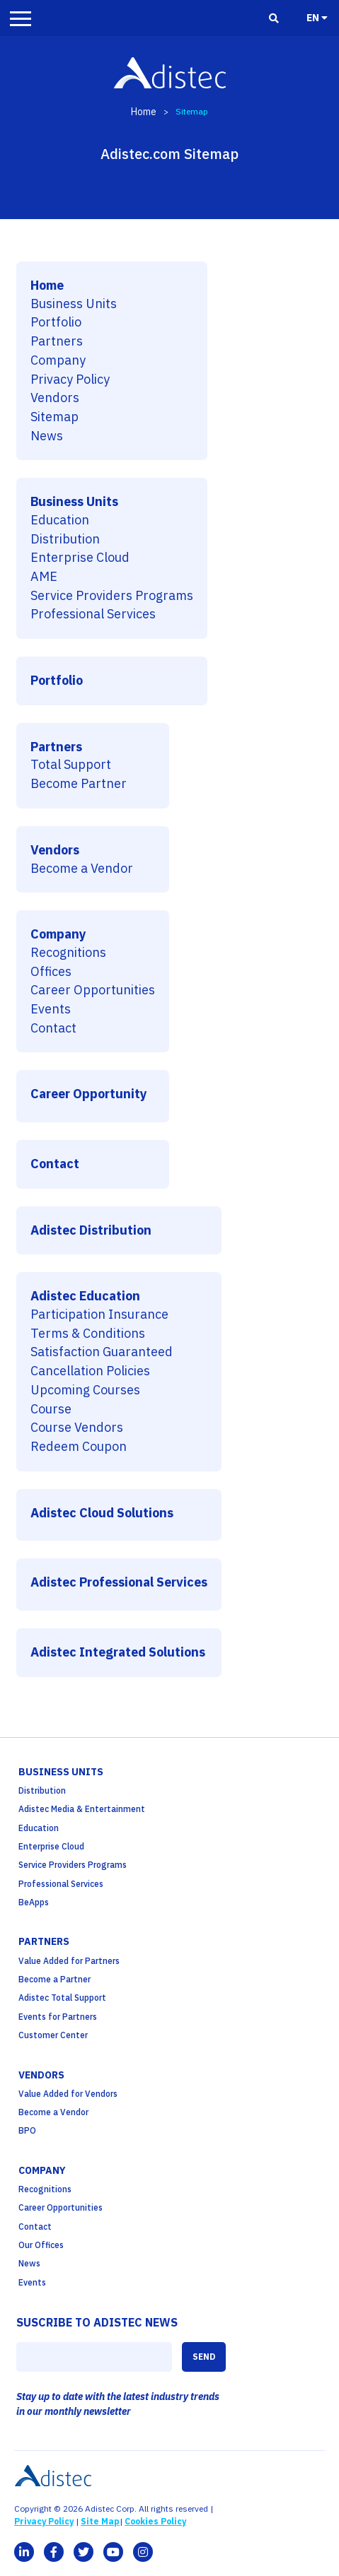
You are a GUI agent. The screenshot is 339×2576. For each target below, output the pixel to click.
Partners (56, 341)
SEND (204, 2356)
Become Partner (78, 784)
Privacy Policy (70, 379)
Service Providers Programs (111, 596)
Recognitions (68, 953)
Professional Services (93, 614)
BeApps (33, 1902)
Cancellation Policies (90, 1371)
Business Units (73, 304)
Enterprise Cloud (80, 558)
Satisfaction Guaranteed (101, 1352)
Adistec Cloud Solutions (101, 1513)
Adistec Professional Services (118, 1582)
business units (60, 1771)
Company (58, 360)
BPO (27, 2130)
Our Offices (41, 2245)
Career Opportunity (88, 1094)
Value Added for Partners (69, 1960)
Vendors (54, 398)
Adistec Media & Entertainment (81, 1809)
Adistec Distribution (90, 1230)
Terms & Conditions (87, 1334)
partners (43, 1941)
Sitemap (54, 417)
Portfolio (55, 322)
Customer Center (53, 2035)
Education (59, 520)
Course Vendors (76, 1428)
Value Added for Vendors (67, 2093)
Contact (53, 1028)
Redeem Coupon (78, 1447)
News (46, 436)
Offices (50, 972)
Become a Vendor (81, 868)
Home (143, 111)
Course (50, 1409)
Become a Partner (54, 1979)
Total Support (70, 765)
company (42, 2170)
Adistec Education (85, 1296)
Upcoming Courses (85, 1390)
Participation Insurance (99, 1314)
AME (43, 577)
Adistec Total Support (62, 1997)
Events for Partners (57, 2016)
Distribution (65, 539)
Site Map (100, 2521)
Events (50, 1009)
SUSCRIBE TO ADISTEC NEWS (97, 2322)
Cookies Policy (155, 2521)
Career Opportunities (92, 990)
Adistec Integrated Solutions (117, 1652)
